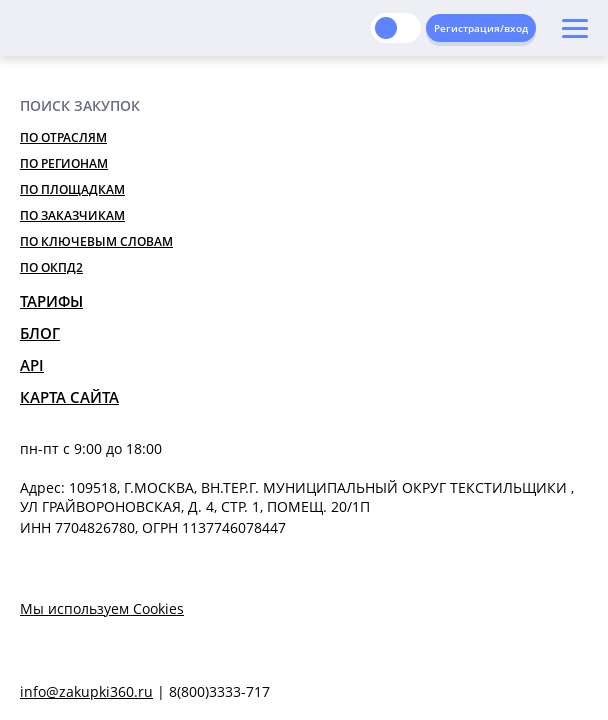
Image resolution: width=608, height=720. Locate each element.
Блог (40, 333)
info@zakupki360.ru (86, 691)
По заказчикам (72, 215)
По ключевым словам (96, 241)
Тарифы (51, 301)
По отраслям (63, 137)
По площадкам (72, 189)
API (32, 365)
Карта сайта (69, 397)
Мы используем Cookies (102, 608)
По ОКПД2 (51, 267)
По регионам (64, 163)
